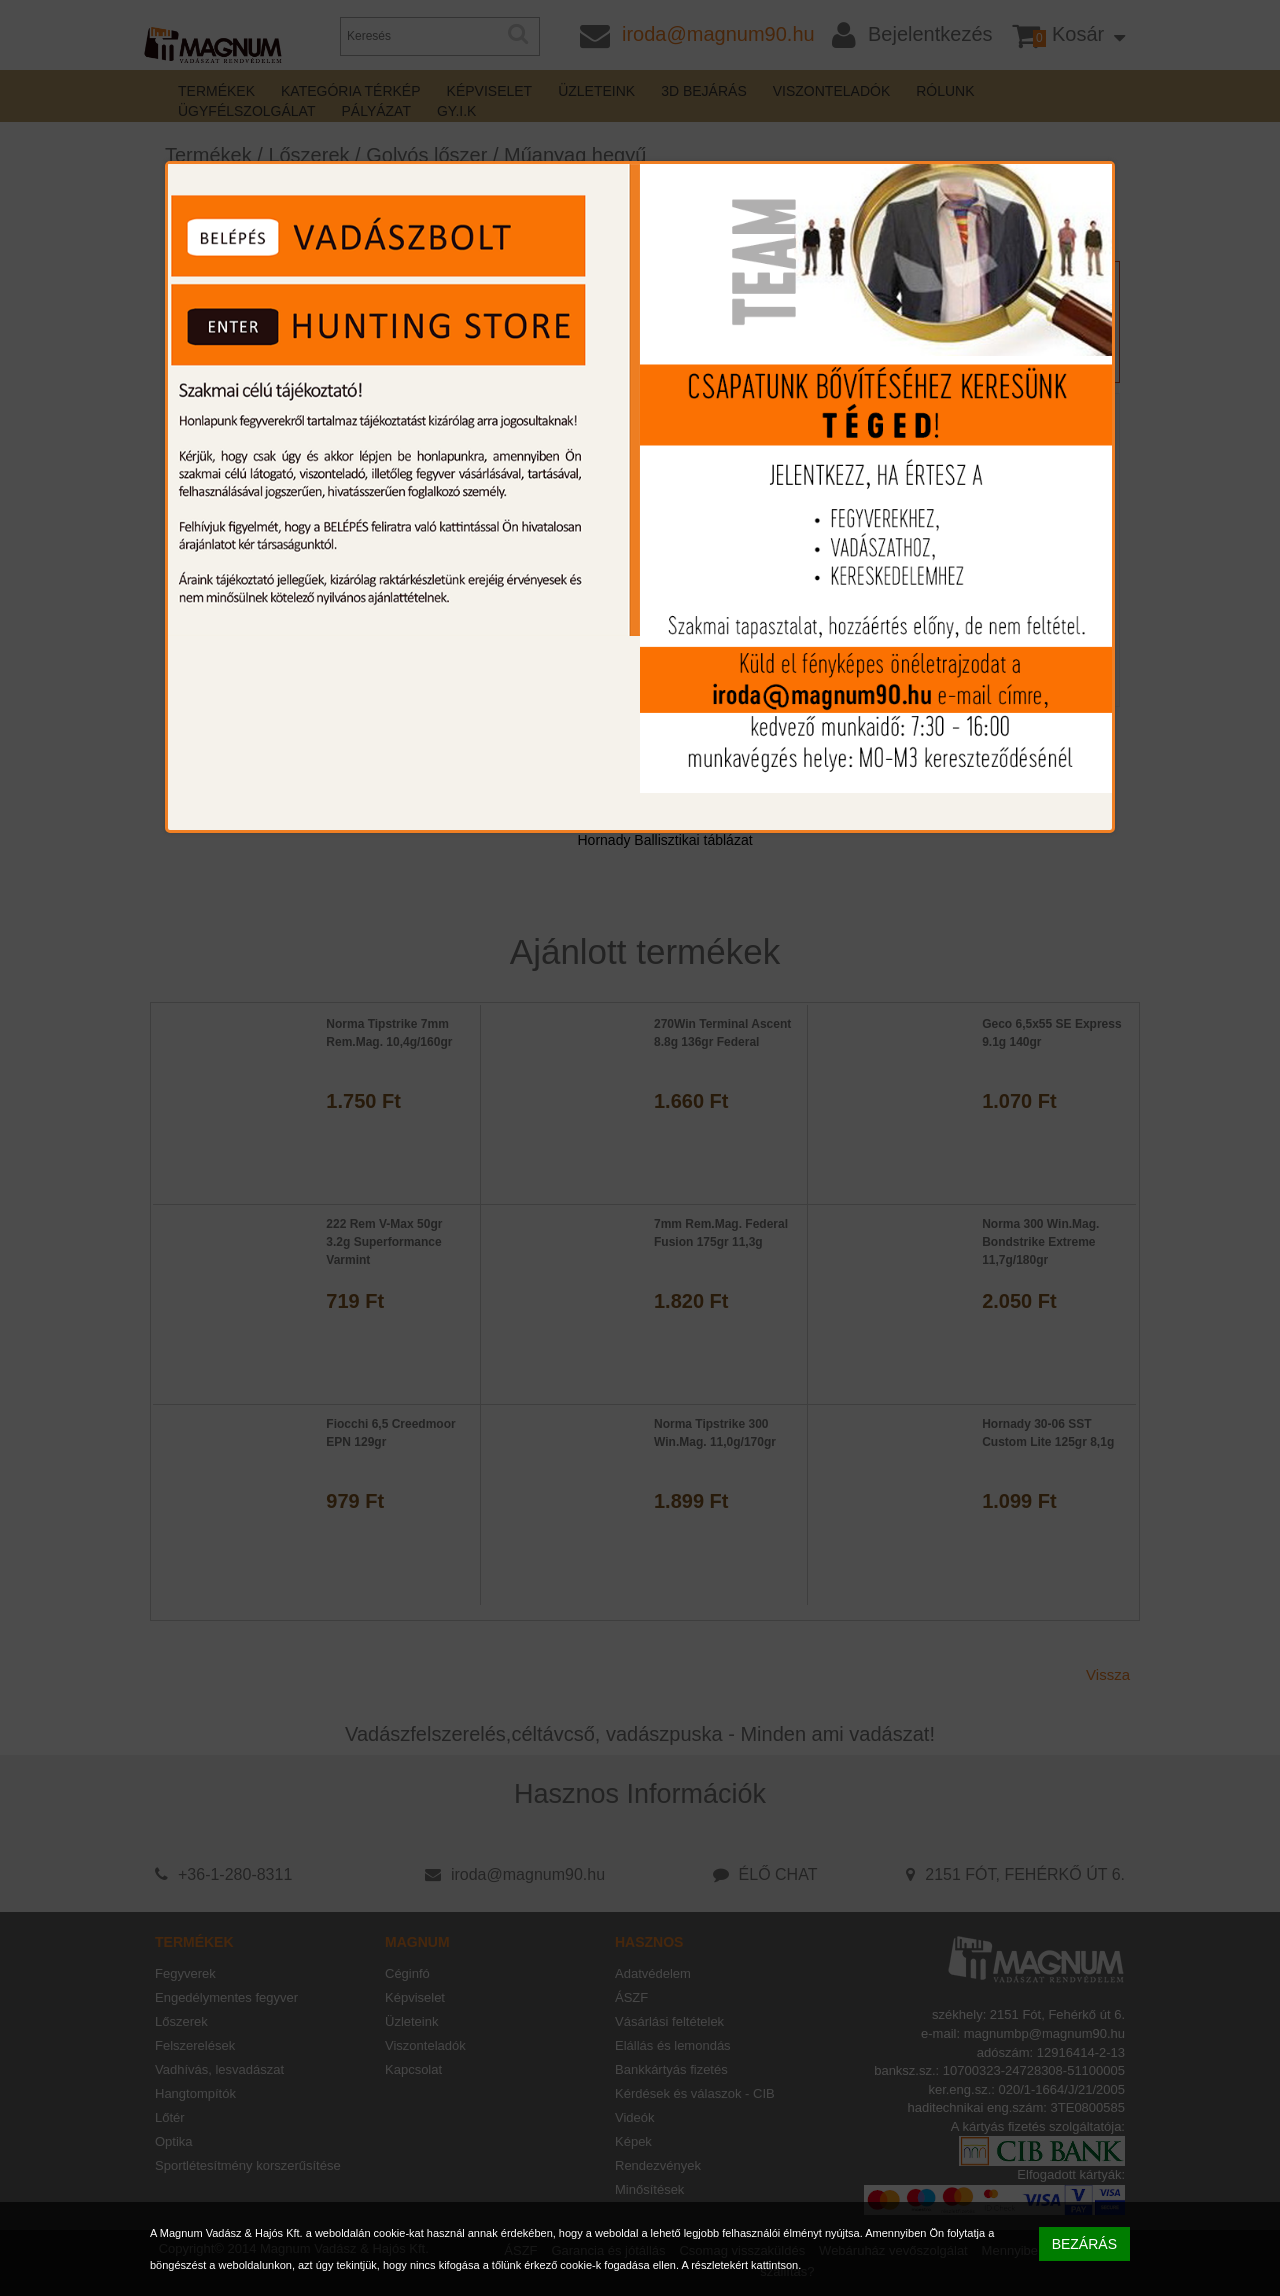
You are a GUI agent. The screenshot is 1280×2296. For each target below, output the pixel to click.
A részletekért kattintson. (741, 2265)
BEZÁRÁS (1084, 2244)
